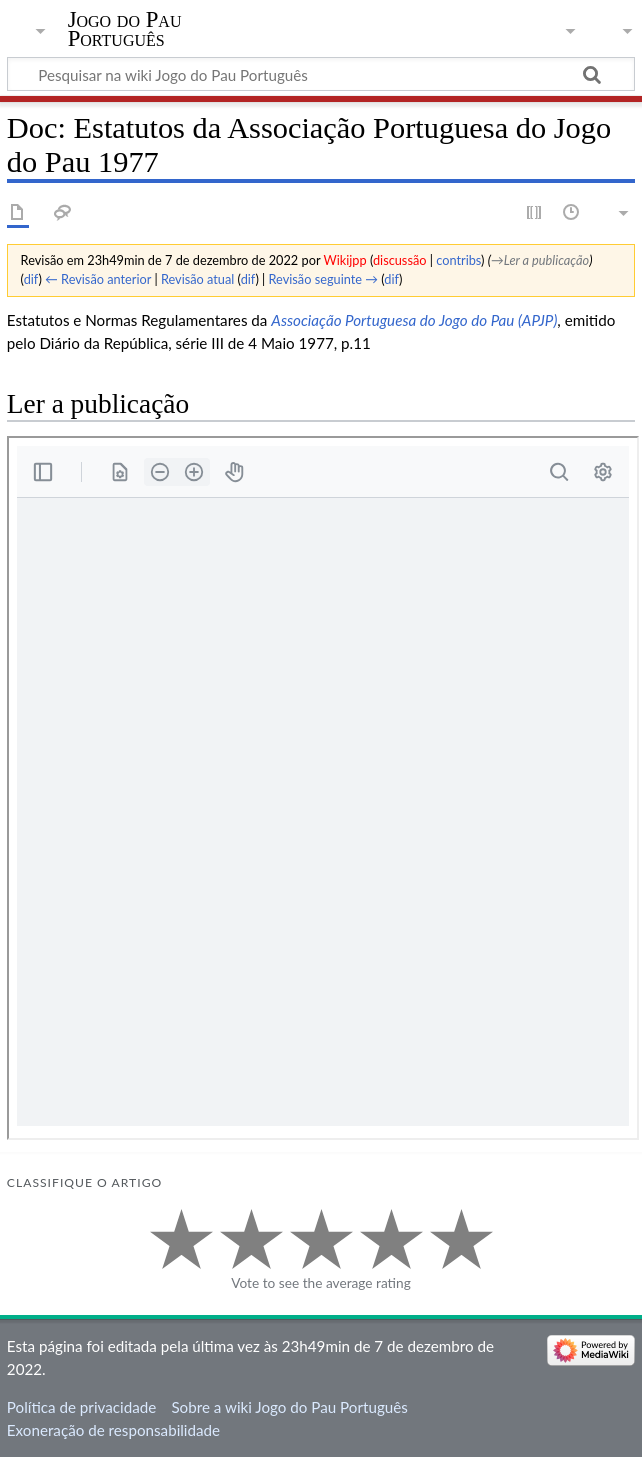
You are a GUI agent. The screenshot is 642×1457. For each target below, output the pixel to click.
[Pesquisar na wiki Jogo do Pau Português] (321, 74)
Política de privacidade (81, 1407)
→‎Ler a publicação (540, 260)
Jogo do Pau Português (125, 29)
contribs (458, 260)
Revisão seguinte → (324, 279)
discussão (400, 260)
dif (31, 279)
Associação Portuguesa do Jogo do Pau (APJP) (414, 320)
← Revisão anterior (98, 279)
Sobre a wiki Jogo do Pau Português (289, 1407)
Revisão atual (197, 279)
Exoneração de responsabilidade (113, 1430)
